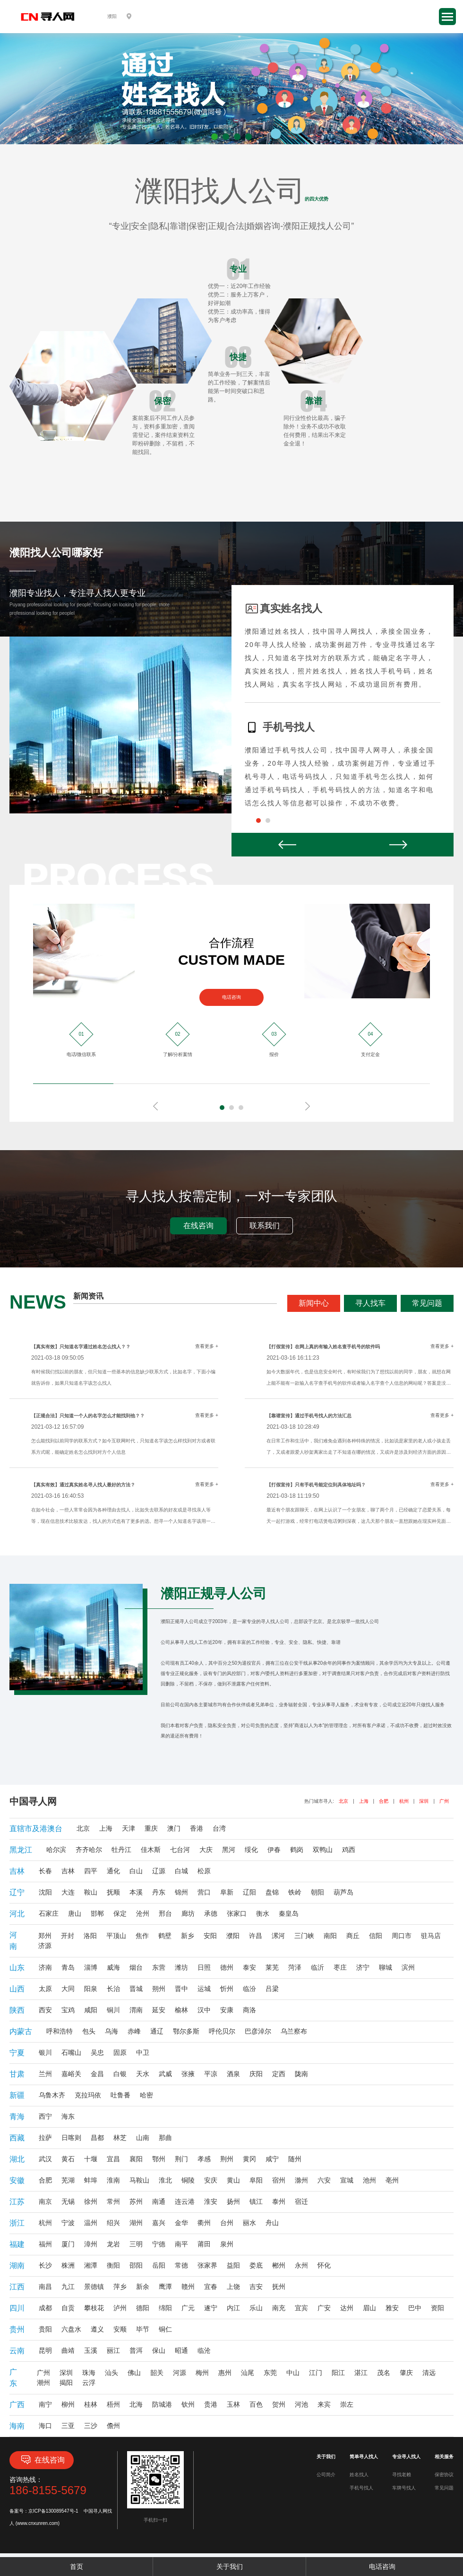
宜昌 (113, 2159)
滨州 (408, 1967)
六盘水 (71, 2329)
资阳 (437, 2308)
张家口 (237, 1913)
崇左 (346, 2404)
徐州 (90, 2201)
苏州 (136, 2201)
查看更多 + (206, 1346)
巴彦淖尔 (258, 2031)
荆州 (226, 2159)
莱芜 (272, 1967)
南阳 (330, 1935)
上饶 (233, 2286)
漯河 (278, 1935)
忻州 (226, 1988)
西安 (45, 2010)
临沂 (317, 1967)
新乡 (187, 1935)
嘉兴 (158, 2223)
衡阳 (113, 2265)
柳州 (68, 2404)
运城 (204, 1988)
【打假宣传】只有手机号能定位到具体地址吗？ (316, 1484)
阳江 (338, 2372)
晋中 (181, 1988)
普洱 (136, 2350)
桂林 (90, 2404)
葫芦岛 (343, 1892)
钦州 (188, 2404)
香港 (196, 1828)
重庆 (151, 1828)
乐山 (256, 2308)
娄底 (256, 2265)
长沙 (45, 2265)
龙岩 (113, 2244)
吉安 (256, 2286)
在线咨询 (198, 1226)
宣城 (346, 2180)
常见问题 (427, 1303)
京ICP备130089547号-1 (53, 2511)
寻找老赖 (401, 2474)
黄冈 (249, 2159)
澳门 (173, 1828)
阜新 (226, 1892)
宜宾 (301, 2308)
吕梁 (272, 1988)
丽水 (249, 2223)
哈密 (146, 2095)
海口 (45, 2425)
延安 (158, 2010)
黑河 (228, 1849)
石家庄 (49, 1913)
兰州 (45, 2074)
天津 (128, 1828)
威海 (113, 1967)
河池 (301, 2404)
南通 (158, 2201)
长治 (113, 1988)
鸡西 (348, 1849)
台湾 (219, 1828)
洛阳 (90, 1935)
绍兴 (113, 2223)
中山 (293, 2372)
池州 (369, 2180)
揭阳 (66, 2382)
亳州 (392, 2180)
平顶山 (116, 1935)
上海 (364, 1801)
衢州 (204, 2223)
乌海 (111, 2031)
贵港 (210, 2404)
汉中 (204, 2010)
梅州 (202, 2372)
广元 (188, 2308)
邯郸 (97, 1913)
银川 (45, 2052)
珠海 (88, 2372)
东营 (158, 1967)
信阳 (375, 1935)
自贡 (68, 2308)
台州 (226, 2223)
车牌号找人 (404, 2487)
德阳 (142, 2308)
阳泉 (90, 1988)
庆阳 (256, 2074)
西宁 (45, 2116)
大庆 (206, 1849)
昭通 (181, 2350)
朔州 (158, 1988)
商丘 (353, 1935)
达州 (346, 2308)
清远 (429, 2372)
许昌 (255, 1935)
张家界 (207, 2265)
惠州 (225, 2372)
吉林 (68, 1871)
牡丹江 (121, 1849)
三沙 (90, 2425)
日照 (204, 1967)
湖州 (136, 2223)
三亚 (68, 2425)
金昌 (97, 2074)
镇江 (256, 2201)
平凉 (210, 2074)
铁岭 (294, 1892)
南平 (181, 2244)
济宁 (362, 1967)
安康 (226, 2010)
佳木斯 (151, 1849)
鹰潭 (165, 2286)
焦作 (142, 1935)
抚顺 (113, 1892)
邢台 (165, 1913)
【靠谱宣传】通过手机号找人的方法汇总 (309, 1415)
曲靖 (68, 2350)
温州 (90, 2223)
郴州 (278, 2265)
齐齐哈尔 (89, 1849)
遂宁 (210, 2308)
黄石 (68, 2159)
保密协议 (444, 2474)
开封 (67, 1935)
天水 (142, 2074)
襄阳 (136, 2159)
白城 (181, 1871)
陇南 (301, 2074)
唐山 (74, 1913)
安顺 (120, 2329)
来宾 (324, 2404)
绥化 (251, 1849)
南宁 (45, 2404)
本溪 (136, 1892)
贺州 (278, 2404)
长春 (45, 1871)
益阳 (233, 2265)
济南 (45, 1967)
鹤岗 (296, 1849)
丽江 (113, 2350)
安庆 (210, 2180)
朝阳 (317, 1892)
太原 (45, 1988)
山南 (142, 2137)
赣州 (188, 2286)
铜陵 (188, 2180)
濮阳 (233, 1935)
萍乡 (120, 2286)
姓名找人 (359, 2474)
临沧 (204, 2350)
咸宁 (272, 2159)
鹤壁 (164, 1935)
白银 (120, 2074)
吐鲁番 (120, 2095)
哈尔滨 (56, 1849)
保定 (120, 1913)
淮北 (165, 2180)
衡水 (262, 1913)
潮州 (43, 2382)
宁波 (68, 2223)
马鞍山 (139, 2180)
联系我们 (264, 1226)
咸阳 (90, 2010)
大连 (68, 1892)
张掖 (188, 2074)
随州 (294, 2159)
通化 (113, 1871)
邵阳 (136, 2265)
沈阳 (45, 1892)
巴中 (414, 2308)
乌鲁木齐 (52, 2095)
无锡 (68, 2201)
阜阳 (256, 2180)
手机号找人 (361, 2487)
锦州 (181, 1892)
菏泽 (294, 1967)
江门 (315, 2372)
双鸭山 (323, 1849)
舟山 (272, 2223)
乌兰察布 (294, 2031)
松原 (204, 1871)
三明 (136, 2244)
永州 (301, 2265)
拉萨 (45, 2137)
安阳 (210, 1935)
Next (398, 844)
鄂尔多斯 (186, 2031)
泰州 (278, 2201)
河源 (179, 2372)
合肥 (383, 1801)
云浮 (88, 2382)
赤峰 (134, 2031)
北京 (343, 1801)
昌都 (97, 2137)
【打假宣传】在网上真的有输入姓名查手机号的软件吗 (323, 1346)
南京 (45, 2201)
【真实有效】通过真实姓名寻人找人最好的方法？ (83, 1484)
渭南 (136, 2010)
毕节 (142, 2329)
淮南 (113, 2180)
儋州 (113, 2425)
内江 (233, 2308)
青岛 (68, 1967)
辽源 (158, 1871)
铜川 (113, 2010)
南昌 (45, 2286)
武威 (165, 2074)
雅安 (392, 2308)
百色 (256, 2404)
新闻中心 (314, 1303)
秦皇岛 (289, 1913)
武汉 (45, 2159)
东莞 (270, 2372)
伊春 (274, 1849)
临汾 (249, 1988)
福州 (45, 2244)
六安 (324, 2180)
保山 (158, 2350)
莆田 (204, 2244)
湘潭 (90, 2265)
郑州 (44, 1935)
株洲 (68, 2265)
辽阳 (249, 1892)
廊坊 (188, 1913)
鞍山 (90, 1892)
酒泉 (233, 2074)
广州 (444, 1801)
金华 (181, 2223)
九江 (68, 2286)
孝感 (204, 2159)
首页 (76, 2566)
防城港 (162, 2404)
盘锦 (272, 1892)
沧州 (142, 1913)
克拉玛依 (88, 2095)
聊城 (385, 1967)
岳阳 (158, 2265)
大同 (68, 1988)
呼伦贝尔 (222, 2031)
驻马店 (431, 1935)
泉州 (226, 2244)
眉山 (369, 2308)
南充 (278, 2308)
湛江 (361, 2372)
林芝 (120, 2137)
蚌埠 (90, 2180)
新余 (142, 2286)
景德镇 (94, 2286)
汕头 (111, 2372)
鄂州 (158, 2159)
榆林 (181, 2010)
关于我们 (229, 2566)
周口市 (402, 1935)
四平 (90, 1871)
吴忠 (97, 2052)
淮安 (210, 2201)
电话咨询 (231, 997)
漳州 (90, 2244)
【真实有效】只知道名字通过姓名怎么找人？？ (80, 1346)
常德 (181, 2265)
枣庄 (340, 1967)
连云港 (185, 2201)
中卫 (142, 2052)
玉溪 (90, 2350)
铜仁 (165, 2329)
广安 (324, 2308)
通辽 (156, 2031)
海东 (68, 2116)
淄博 (90, 1967)
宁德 (158, 2244)
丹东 (158, 1892)
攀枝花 (94, 2308)
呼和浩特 (59, 2031)
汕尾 (247, 2372)
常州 (113, 2201)
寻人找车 (370, 1303)
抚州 (278, 2286)
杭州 (404, 1801)
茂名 (383, 2372)
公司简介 (326, 2474)
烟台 (136, 1967)
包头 (88, 2031)
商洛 (249, 2010)
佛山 (134, 2372)
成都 (45, 2308)
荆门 (181, 2159)
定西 (278, 2074)
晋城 (136, 1988)
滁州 (301, 2180)
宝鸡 (68, 2010)
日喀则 (71, 2137)
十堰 (90, 2159)
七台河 (180, 1849)
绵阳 (165, 2308)
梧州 (113, 2404)
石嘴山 (71, 2052)
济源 (44, 1945)
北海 (136, 2404)
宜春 (210, 2286)
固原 (120, 2052)
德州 (226, 1967)
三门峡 (304, 1935)
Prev (287, 844)
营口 (204, 1892)
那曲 (165, 2137)
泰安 (249, 1967)
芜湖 (68, 2180)
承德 (210, 1913)
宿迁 (301, 2201)
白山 (136, 1871)
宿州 (278, 2180)
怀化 (324, 2265)
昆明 (45, 2350)
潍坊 (181, 1967)
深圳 (424, 1801)
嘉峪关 (71, 2074)
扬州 (233, 2201)
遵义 (97, 2329)
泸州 (120, 2308)
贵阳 (45, 2329)
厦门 (68, 2244)
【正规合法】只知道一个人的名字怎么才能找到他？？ (88, 1415)
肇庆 (406, 2372)
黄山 (233, 2180)
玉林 (233, 2404)
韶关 (156, 2372)
